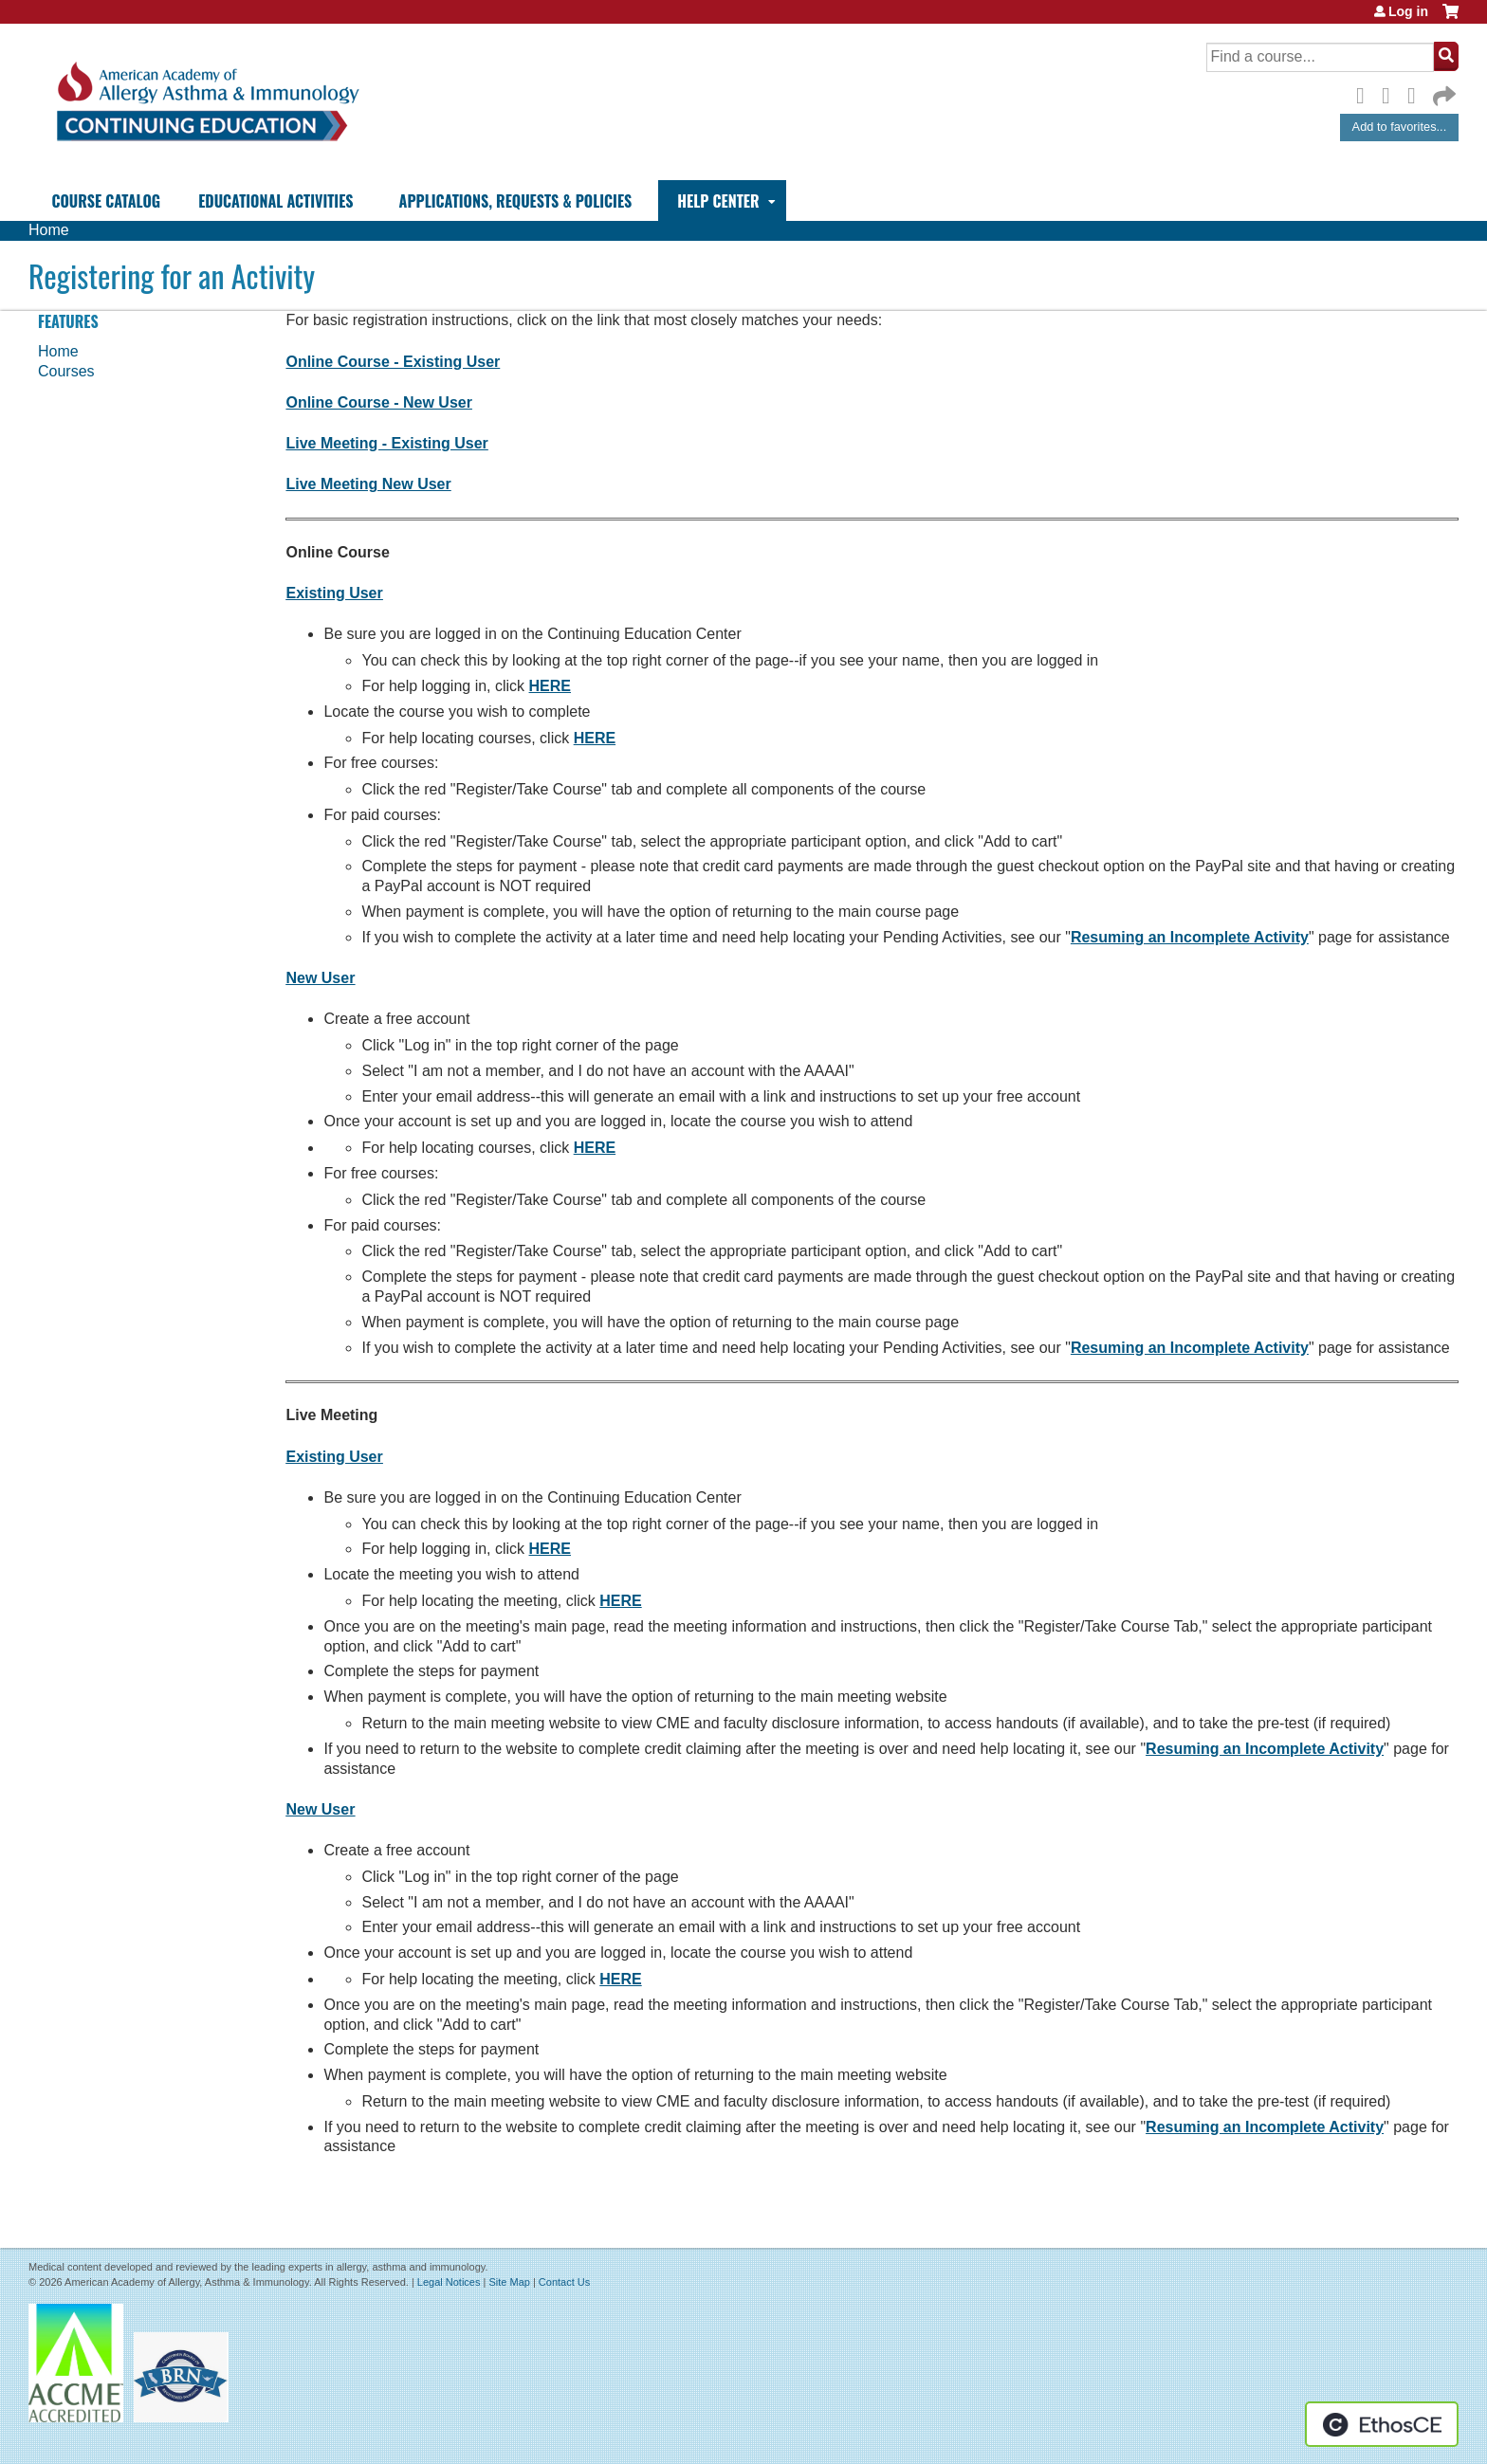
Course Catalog (105, 201)
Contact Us (564, 2282)
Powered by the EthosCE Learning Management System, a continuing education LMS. (1382, 2424)
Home (48, 230)
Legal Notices (449, 2282)
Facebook (1365, 93)
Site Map (508, 2282)
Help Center (718, 201)
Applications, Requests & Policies (516, 201)
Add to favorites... (1399, 126)
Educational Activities (275, 201)
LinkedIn (1416, 93)
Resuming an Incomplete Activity (1190, 937)
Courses (66, 371)
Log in (1408, 11)
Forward (1442, 91)
